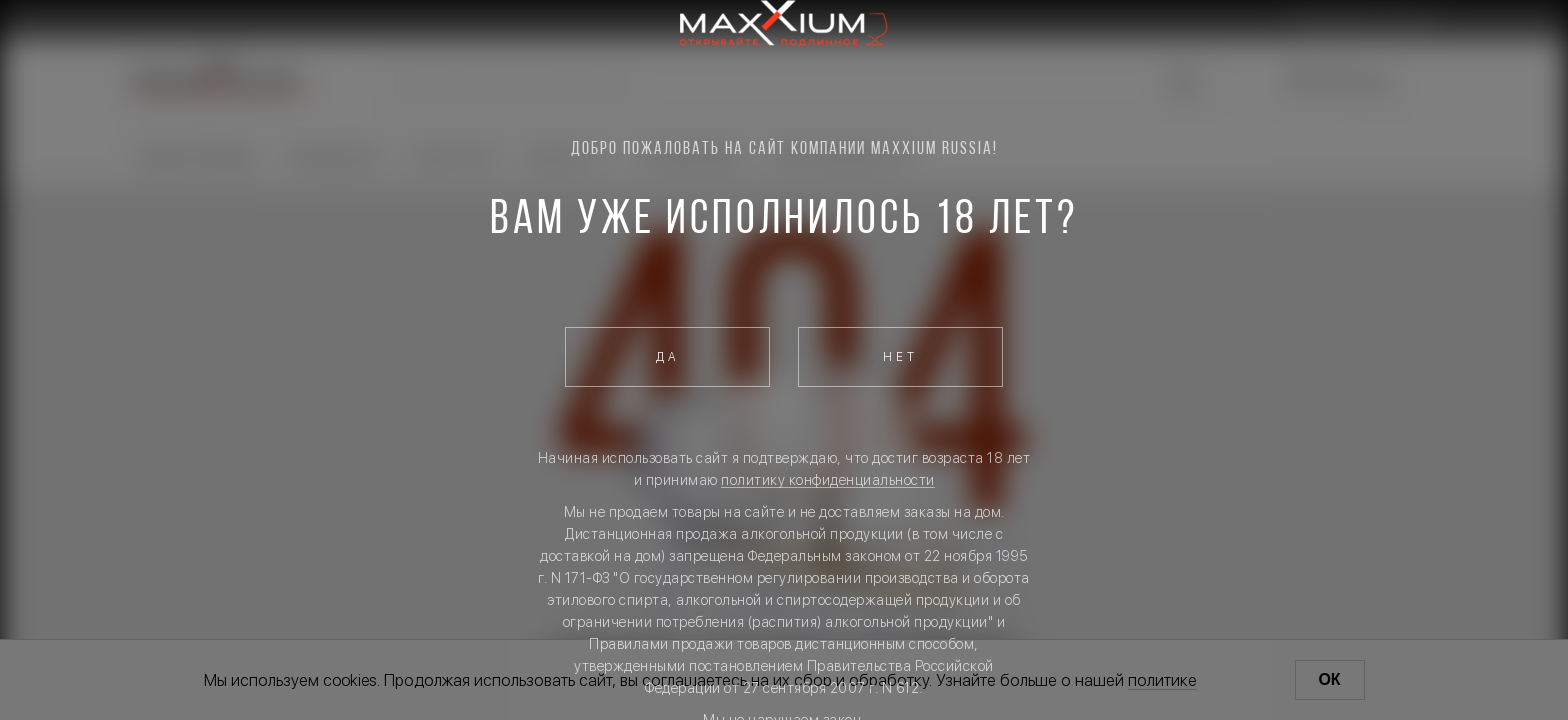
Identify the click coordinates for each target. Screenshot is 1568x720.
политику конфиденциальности (828, 480)
